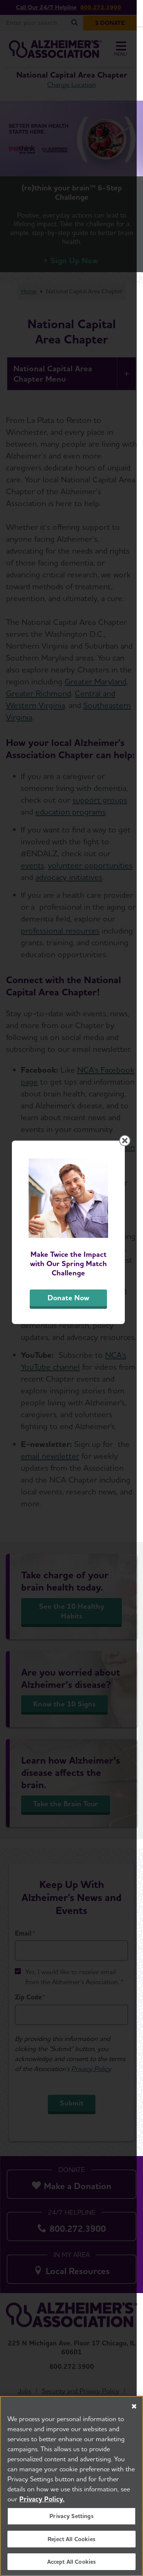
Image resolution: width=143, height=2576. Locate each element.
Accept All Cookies (71, 2562)
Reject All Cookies (71, 2539)
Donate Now (71, 1356)
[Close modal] (131, 1193)
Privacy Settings (71, 2516)
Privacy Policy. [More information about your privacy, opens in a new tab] (42, 2500)
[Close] (134, 2407)
